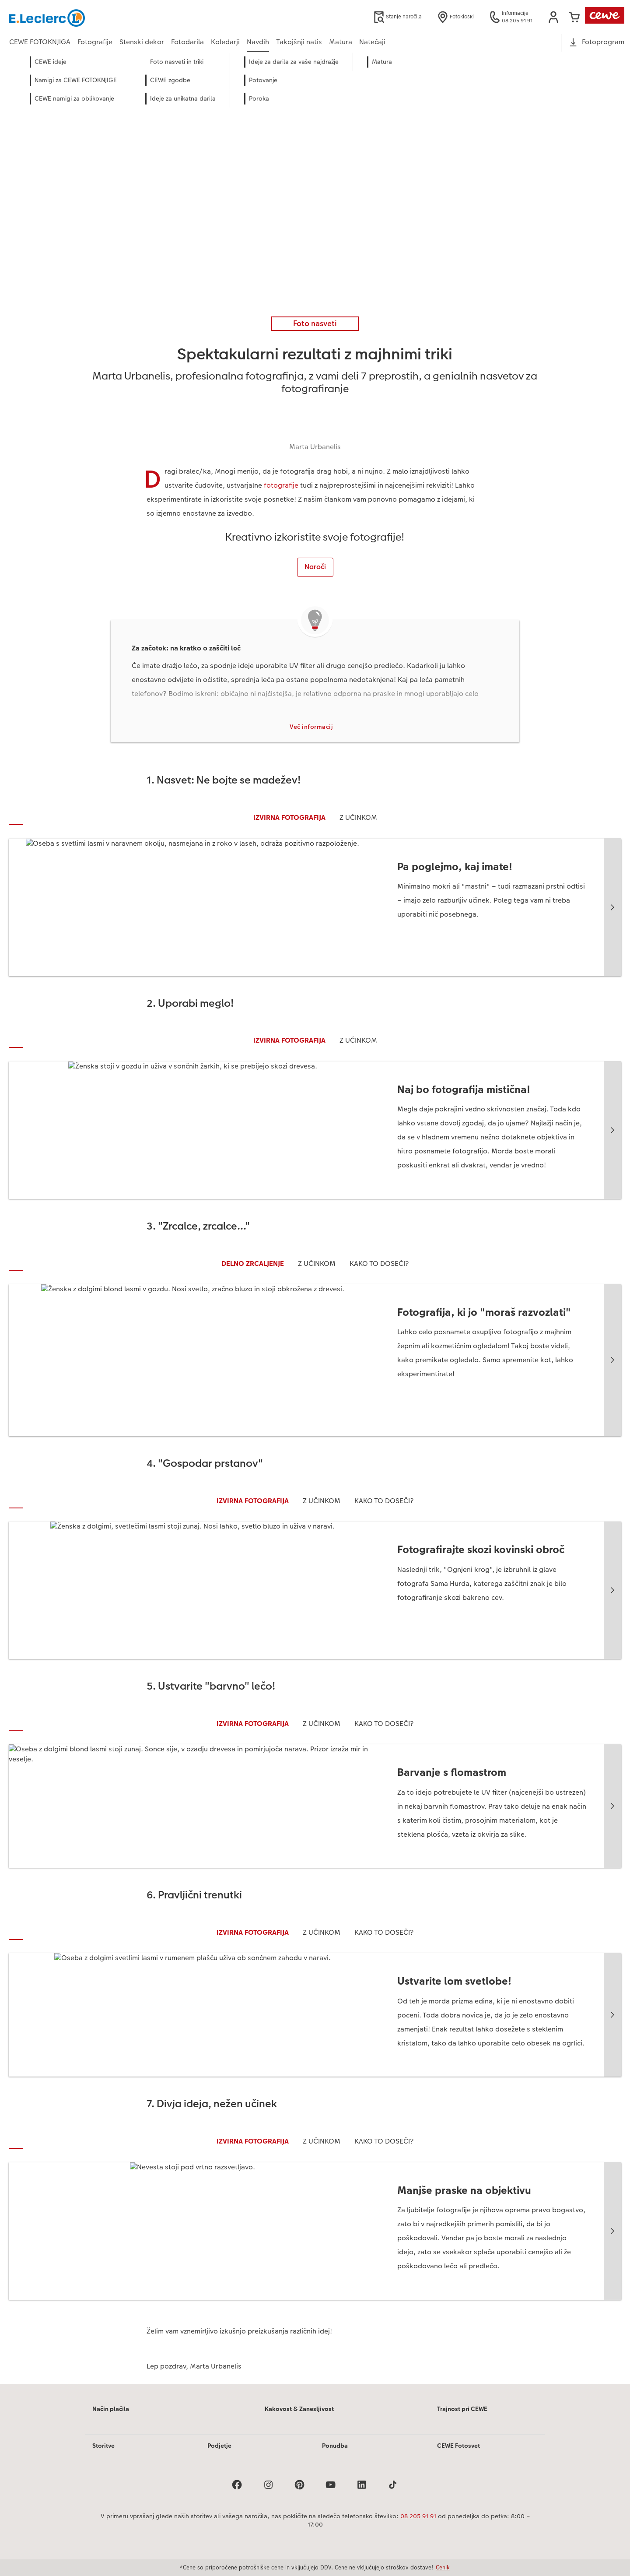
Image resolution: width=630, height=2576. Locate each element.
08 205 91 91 (418, 2517)
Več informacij (311, 728)
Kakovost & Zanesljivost (299, 2410)
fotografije (281, 485)
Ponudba (335, 2447)
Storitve (103, 2447)
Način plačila (110, 2410)
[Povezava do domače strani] (95, 17)
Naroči (315, 567)
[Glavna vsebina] (315, 1230)
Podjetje (219, 2447)
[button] (553, 17)
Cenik (443, 2567)
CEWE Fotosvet (458, 2447)
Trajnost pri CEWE (462, 2410)
